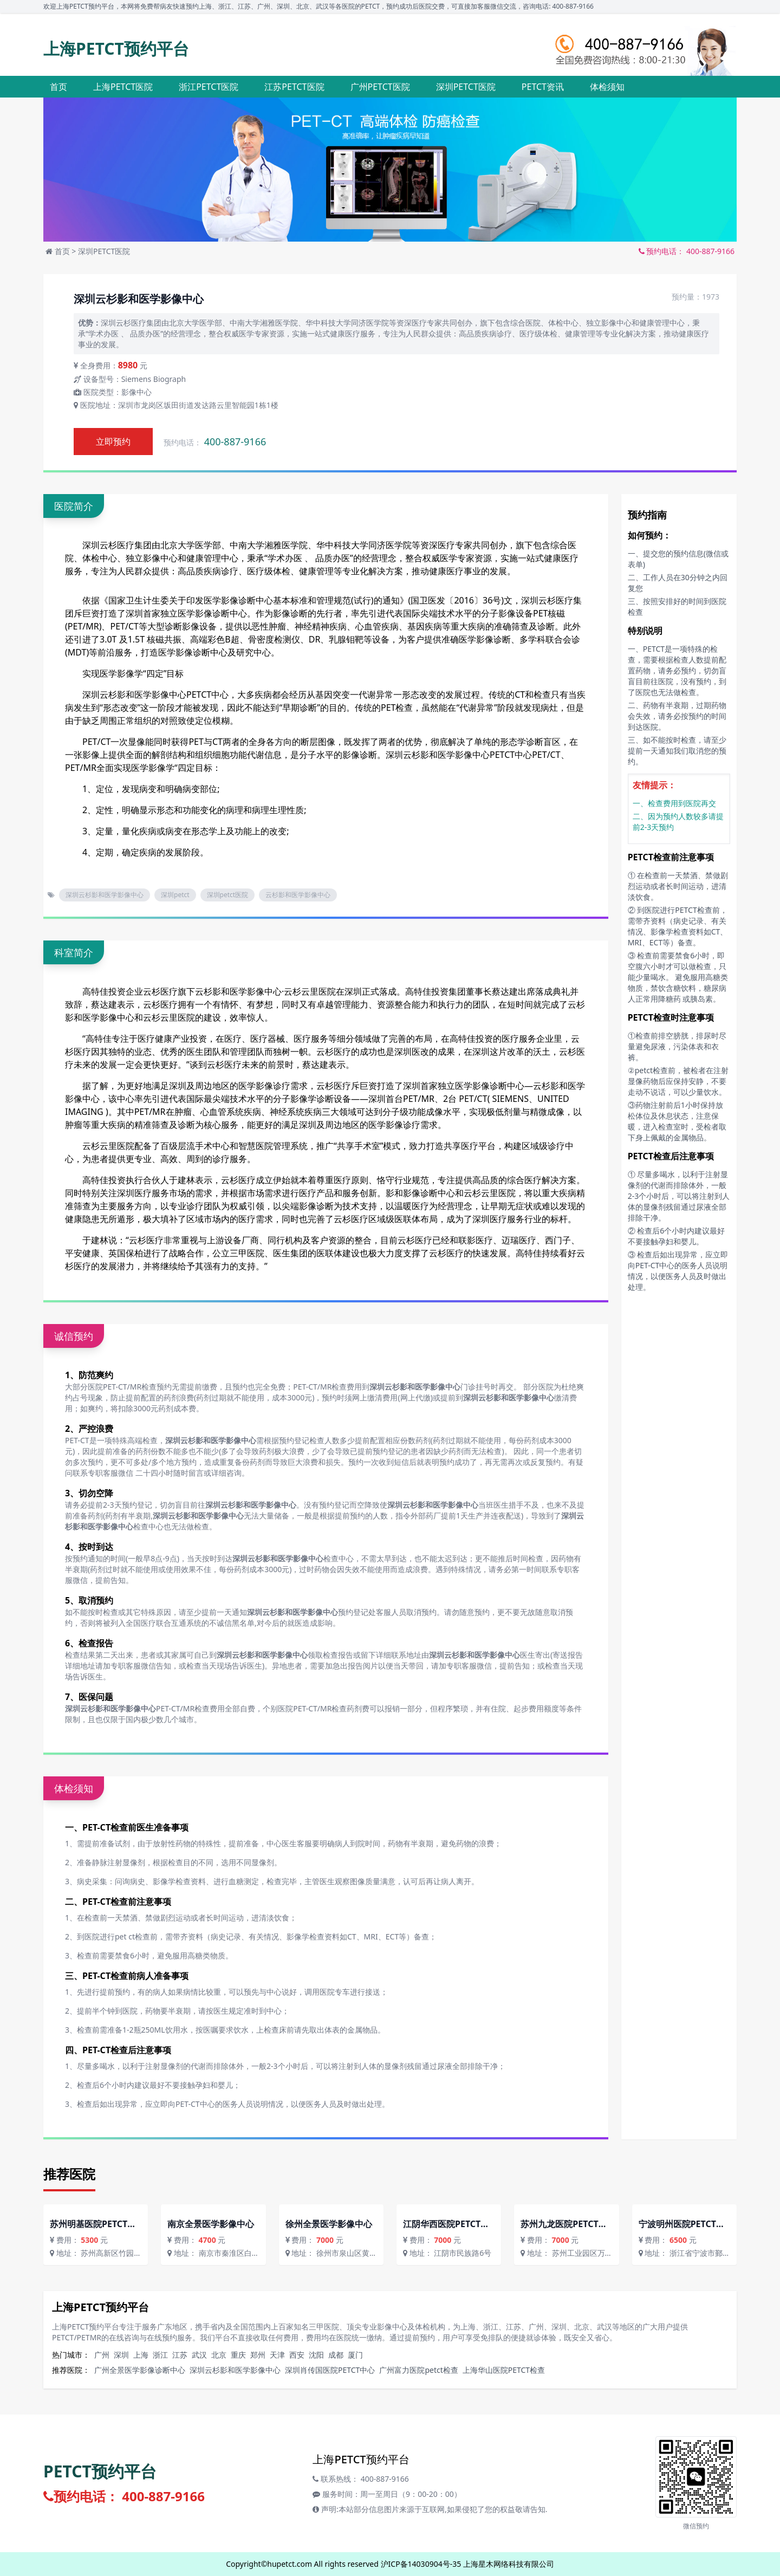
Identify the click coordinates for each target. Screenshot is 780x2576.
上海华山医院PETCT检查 (504, 2370)
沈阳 (316, 2355)
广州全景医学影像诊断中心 (139, 2370)
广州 (101, 2355)
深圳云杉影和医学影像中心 (134, 694)
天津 (277, 2355)
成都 (335, 2355)
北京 (218, 2355)
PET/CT (124, 626)
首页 (58, 87)
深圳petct (175, 894)
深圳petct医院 (228, 894)
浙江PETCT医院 (208, 87)
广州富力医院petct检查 (418, 2370)
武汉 (199, 2355)
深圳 (121, 2355)
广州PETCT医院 (380, 87)
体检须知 (607, 87)
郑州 (257, 2355)
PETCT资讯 (543, 87)
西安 (296, 2355)
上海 (140, 2355)
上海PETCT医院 (123, 87)
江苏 (179, 2355)
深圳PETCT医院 (466, 87)
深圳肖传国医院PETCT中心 (330, 2370)
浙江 (160, 2355)
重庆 (238, 2355)
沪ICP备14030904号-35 (421, 2564)
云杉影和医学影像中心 (297, 894)
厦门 (355, 2355)
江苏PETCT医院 (294, 87)
